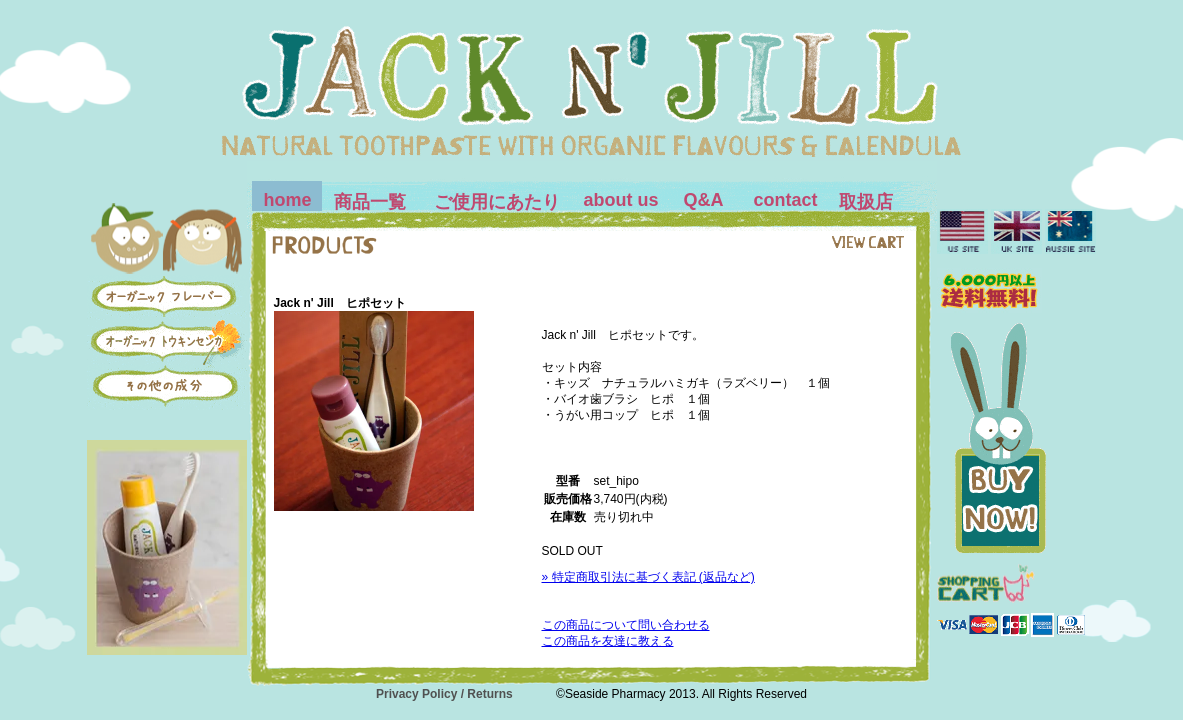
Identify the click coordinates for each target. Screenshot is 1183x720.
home (288, 200)
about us (621, 200)
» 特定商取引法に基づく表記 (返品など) (648, 577)
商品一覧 (370, 202)
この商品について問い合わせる (626, 625)
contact (786, 200)
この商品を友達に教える (608, 641)
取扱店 (866, 202)
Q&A (704, 200)
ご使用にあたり (497, 202)
